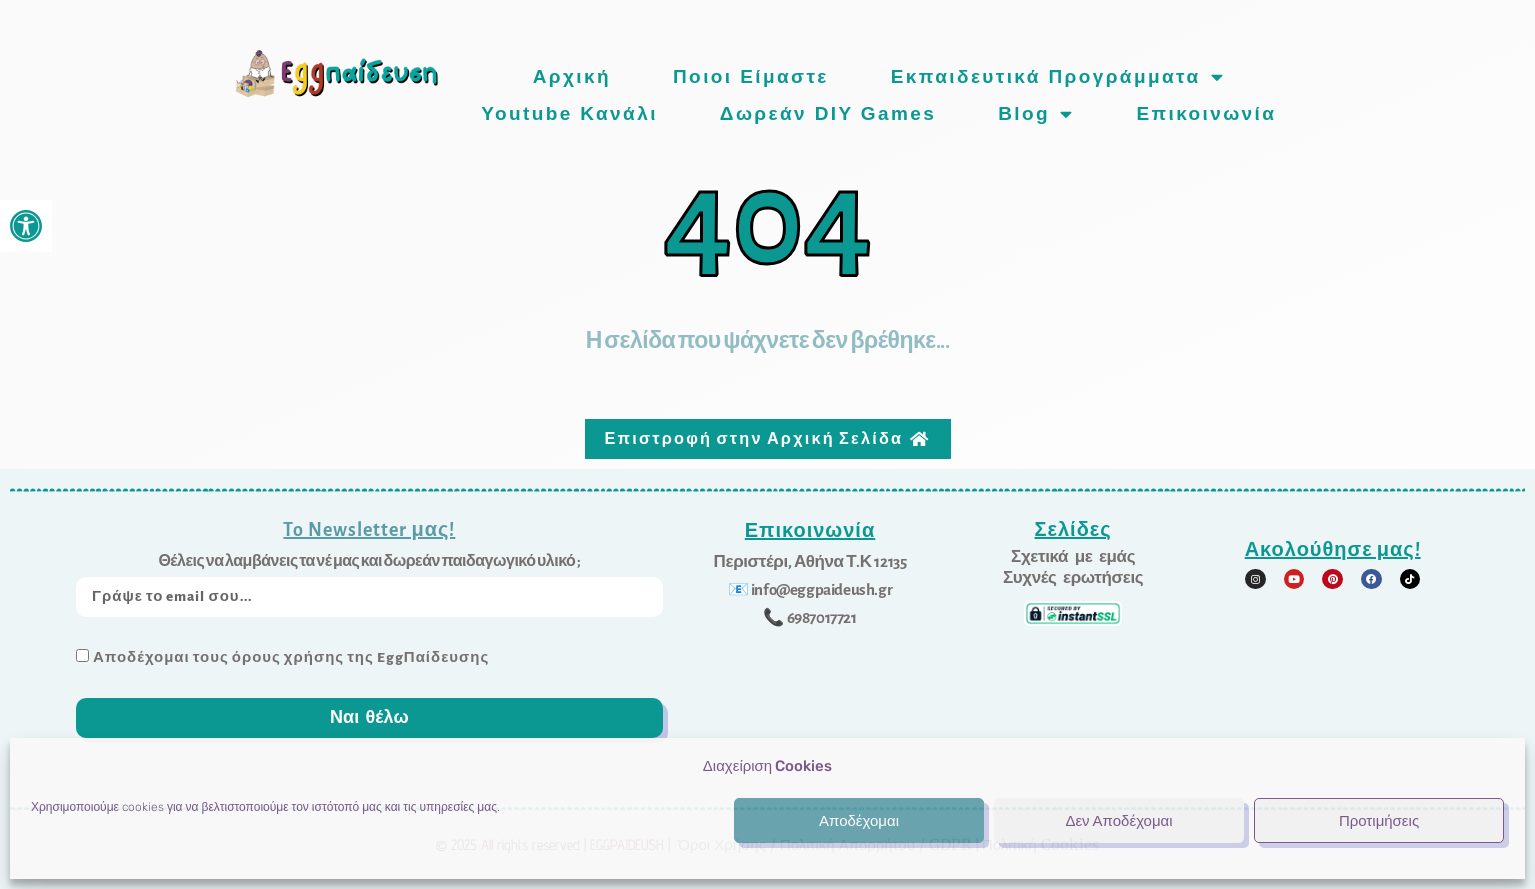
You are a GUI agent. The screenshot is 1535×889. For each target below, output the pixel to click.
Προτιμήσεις (1379, 821)
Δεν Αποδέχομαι (1118, 821)
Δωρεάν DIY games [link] (828, 113)
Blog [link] (1036, 113)
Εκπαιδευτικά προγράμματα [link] (1058, 76)
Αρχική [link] (572, 76)
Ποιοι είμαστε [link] (751, 76)
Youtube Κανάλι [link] (569, 113)
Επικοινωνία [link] (1206, 113)
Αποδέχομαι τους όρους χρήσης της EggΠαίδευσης (291, 654)
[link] (26, 226)
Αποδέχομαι (859, 821)
